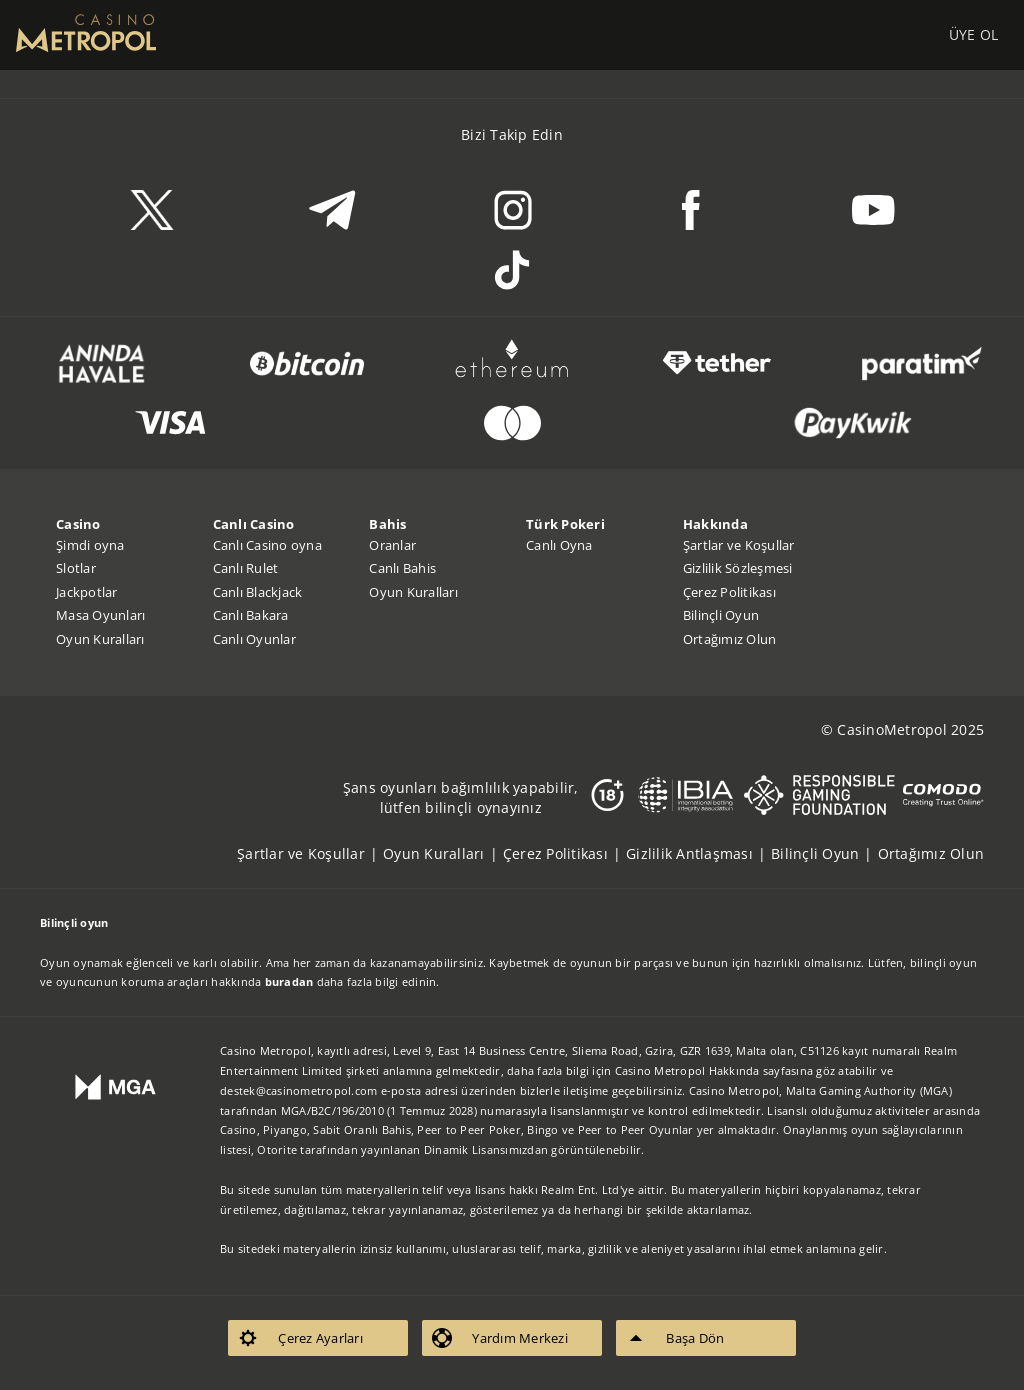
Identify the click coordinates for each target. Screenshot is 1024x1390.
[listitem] (310, 853)
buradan (289, 981)
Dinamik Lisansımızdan (486, 1149)
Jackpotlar (87, 592)
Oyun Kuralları (100, 639)
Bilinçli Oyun (721, 615)
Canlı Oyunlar (254, 639)
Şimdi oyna (90, 545)
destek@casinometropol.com (298, 1090)
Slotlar (76, 568)
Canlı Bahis (402, 568)
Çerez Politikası (729, 592)
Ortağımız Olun (730, 639)
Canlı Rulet (246, 568)
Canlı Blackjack (258, 592)
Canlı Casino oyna (267, 545)
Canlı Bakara (251, 615)
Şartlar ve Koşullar (739, 545)
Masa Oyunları (100, 615)
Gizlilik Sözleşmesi (738, 568)
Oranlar (392, 545)
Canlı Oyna (559, 545)
